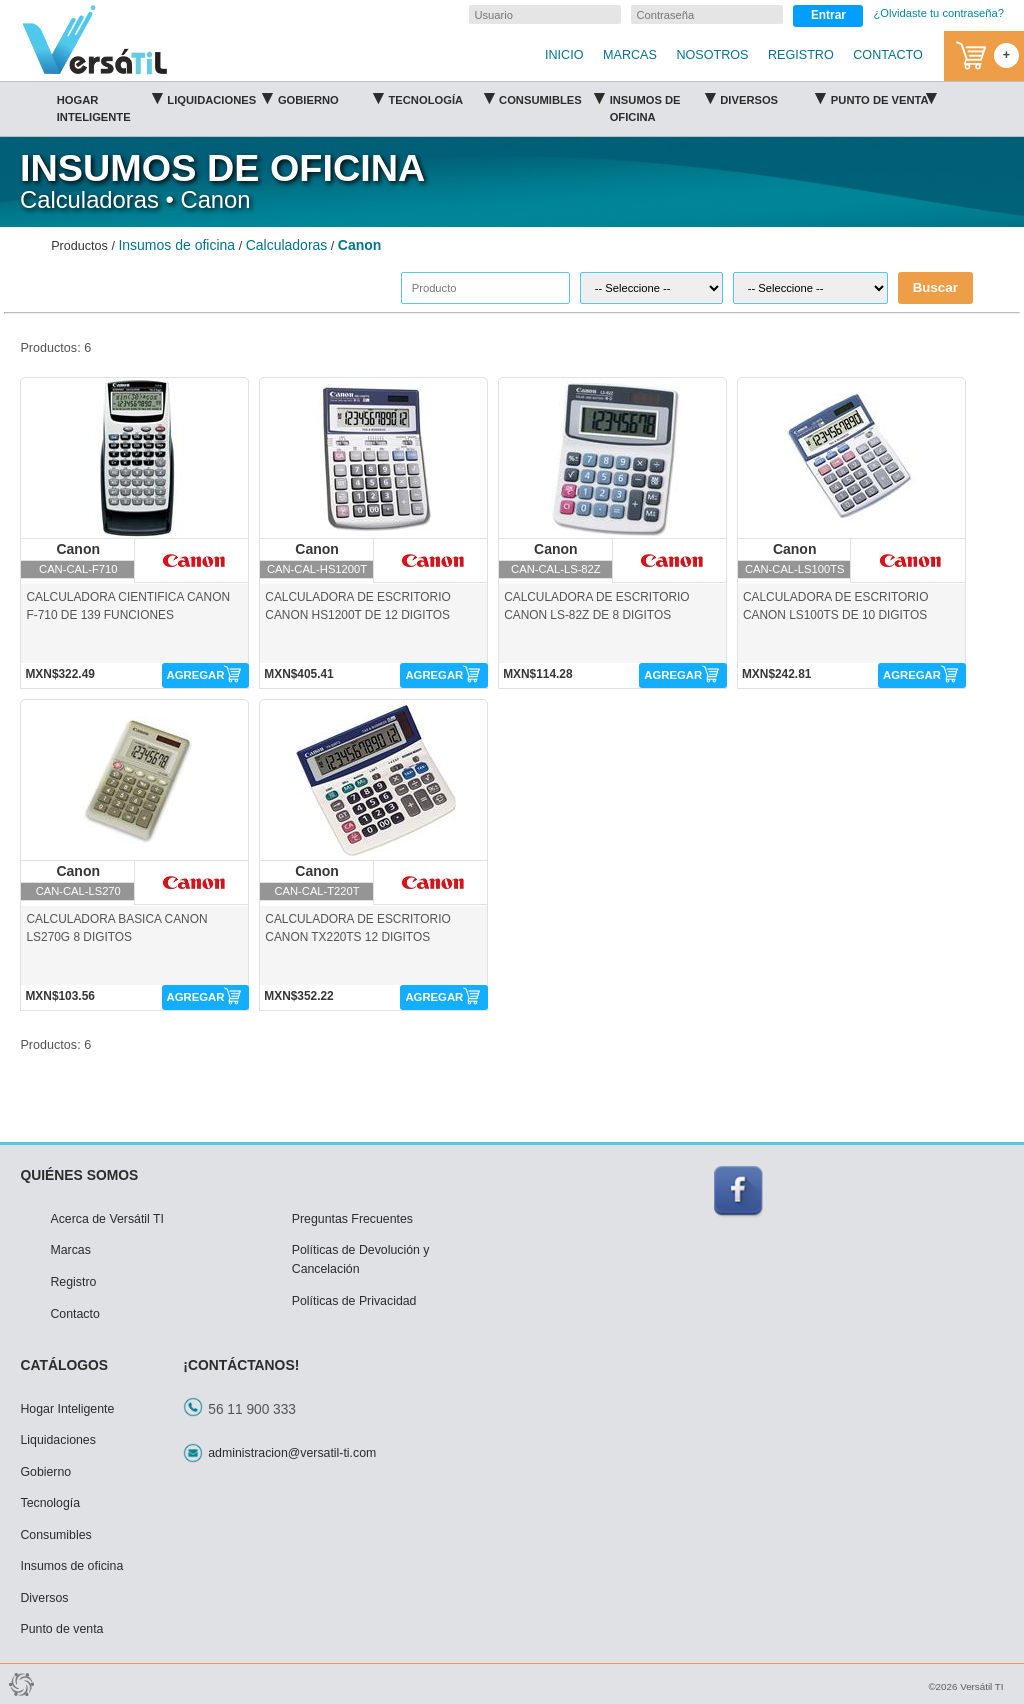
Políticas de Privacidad (354, 1301)
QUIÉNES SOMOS (79, 1175)
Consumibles (551, 97)
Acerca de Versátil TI (107, 1219)
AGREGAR (196, 675)
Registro (73, 1282)
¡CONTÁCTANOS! (241, 1365)
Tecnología (440, 97)
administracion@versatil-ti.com (292, 1453)
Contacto (74, 1314)
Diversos (772, 97)
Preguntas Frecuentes (352, 1219)
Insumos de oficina (662, 104)
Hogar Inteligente (109, 104)
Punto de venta (883, 97)
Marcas (70, 1250)
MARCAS (630, 55)
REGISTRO (801, 55)
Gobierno (330, 97)
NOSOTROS (712, 55)
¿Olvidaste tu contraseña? (938, 13)
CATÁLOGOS (64, 1365)
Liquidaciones (219, 97)
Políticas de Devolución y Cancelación (361, 1259)
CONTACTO (888, 55)
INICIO (564, 55)
